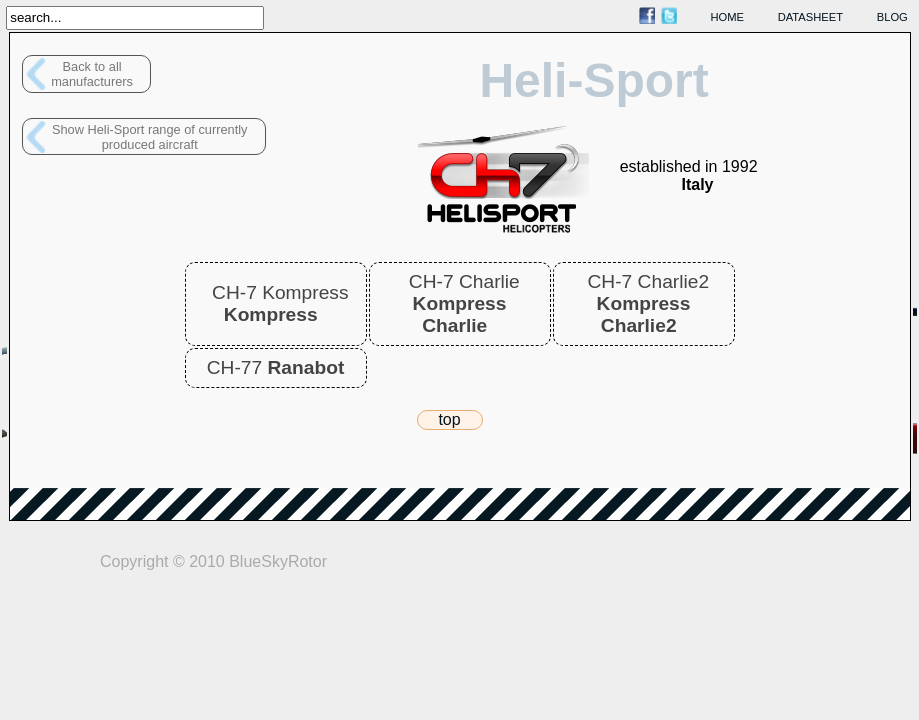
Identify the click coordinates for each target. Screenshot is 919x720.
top (449, 419)
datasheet (810, 17)
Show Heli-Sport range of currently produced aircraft (150, 137)
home (728, 17)
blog (892, 17)
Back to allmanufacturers (92, 74)
